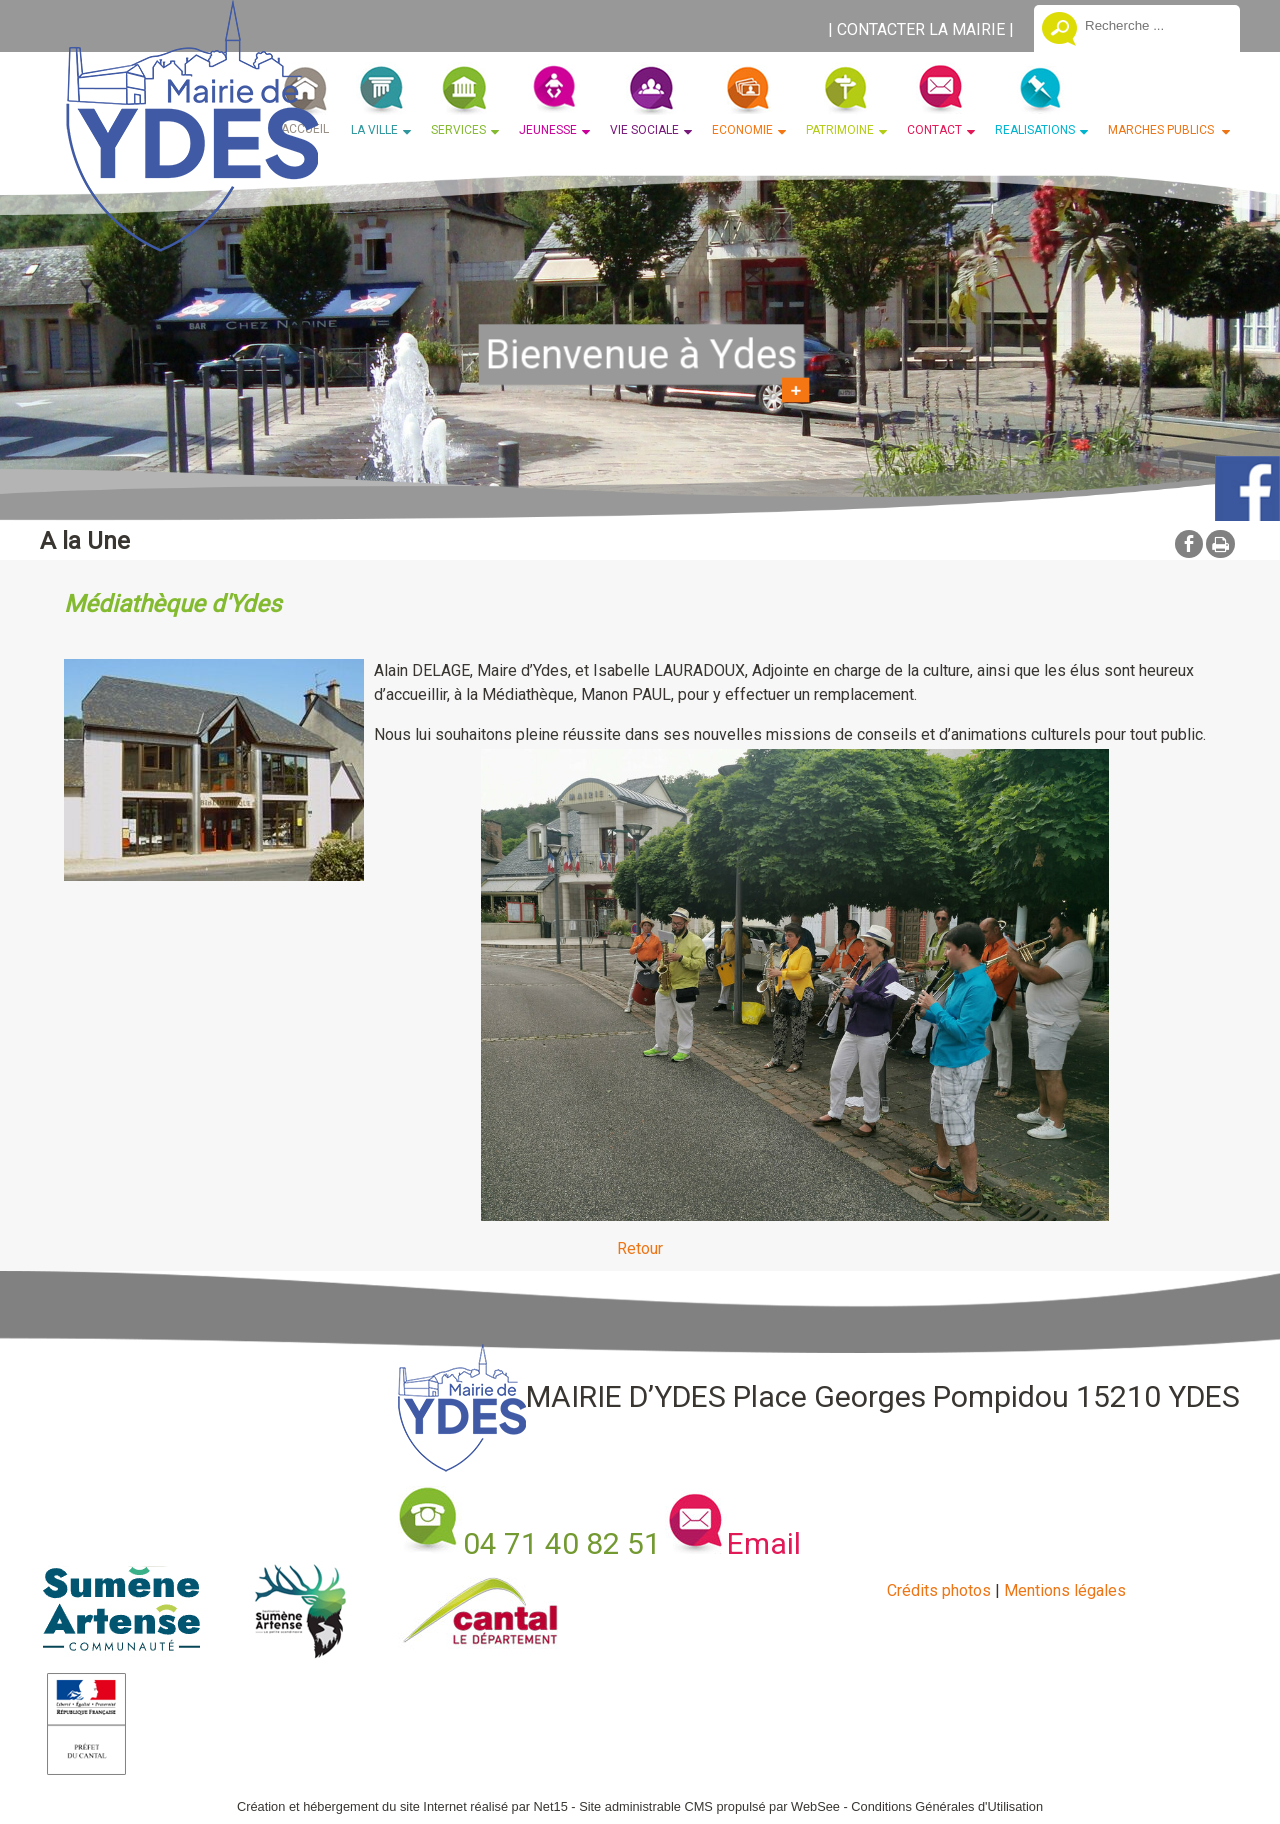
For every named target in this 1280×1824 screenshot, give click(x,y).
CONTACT (934, 130)
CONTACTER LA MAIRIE (921, 29)
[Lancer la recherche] (1059, 31)
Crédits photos (939, 1590)
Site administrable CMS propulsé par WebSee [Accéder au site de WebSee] (709, 1806)
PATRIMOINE (840, 130)
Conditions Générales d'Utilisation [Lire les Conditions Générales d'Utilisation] (947, 1806)
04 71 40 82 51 (562, 1543)
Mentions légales (1065, 1590)
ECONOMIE (742, 130)
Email (764, 1543)
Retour (640, 1248)
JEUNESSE (548, 130)
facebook (1189, 543)
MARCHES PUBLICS (1162, 130)
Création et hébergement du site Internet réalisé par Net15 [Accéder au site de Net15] (402, 1806)
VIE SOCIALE (644, 130)
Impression (1220, 544)
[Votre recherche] (1155, 25)
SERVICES (458, 130)
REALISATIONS (1035, 130)
